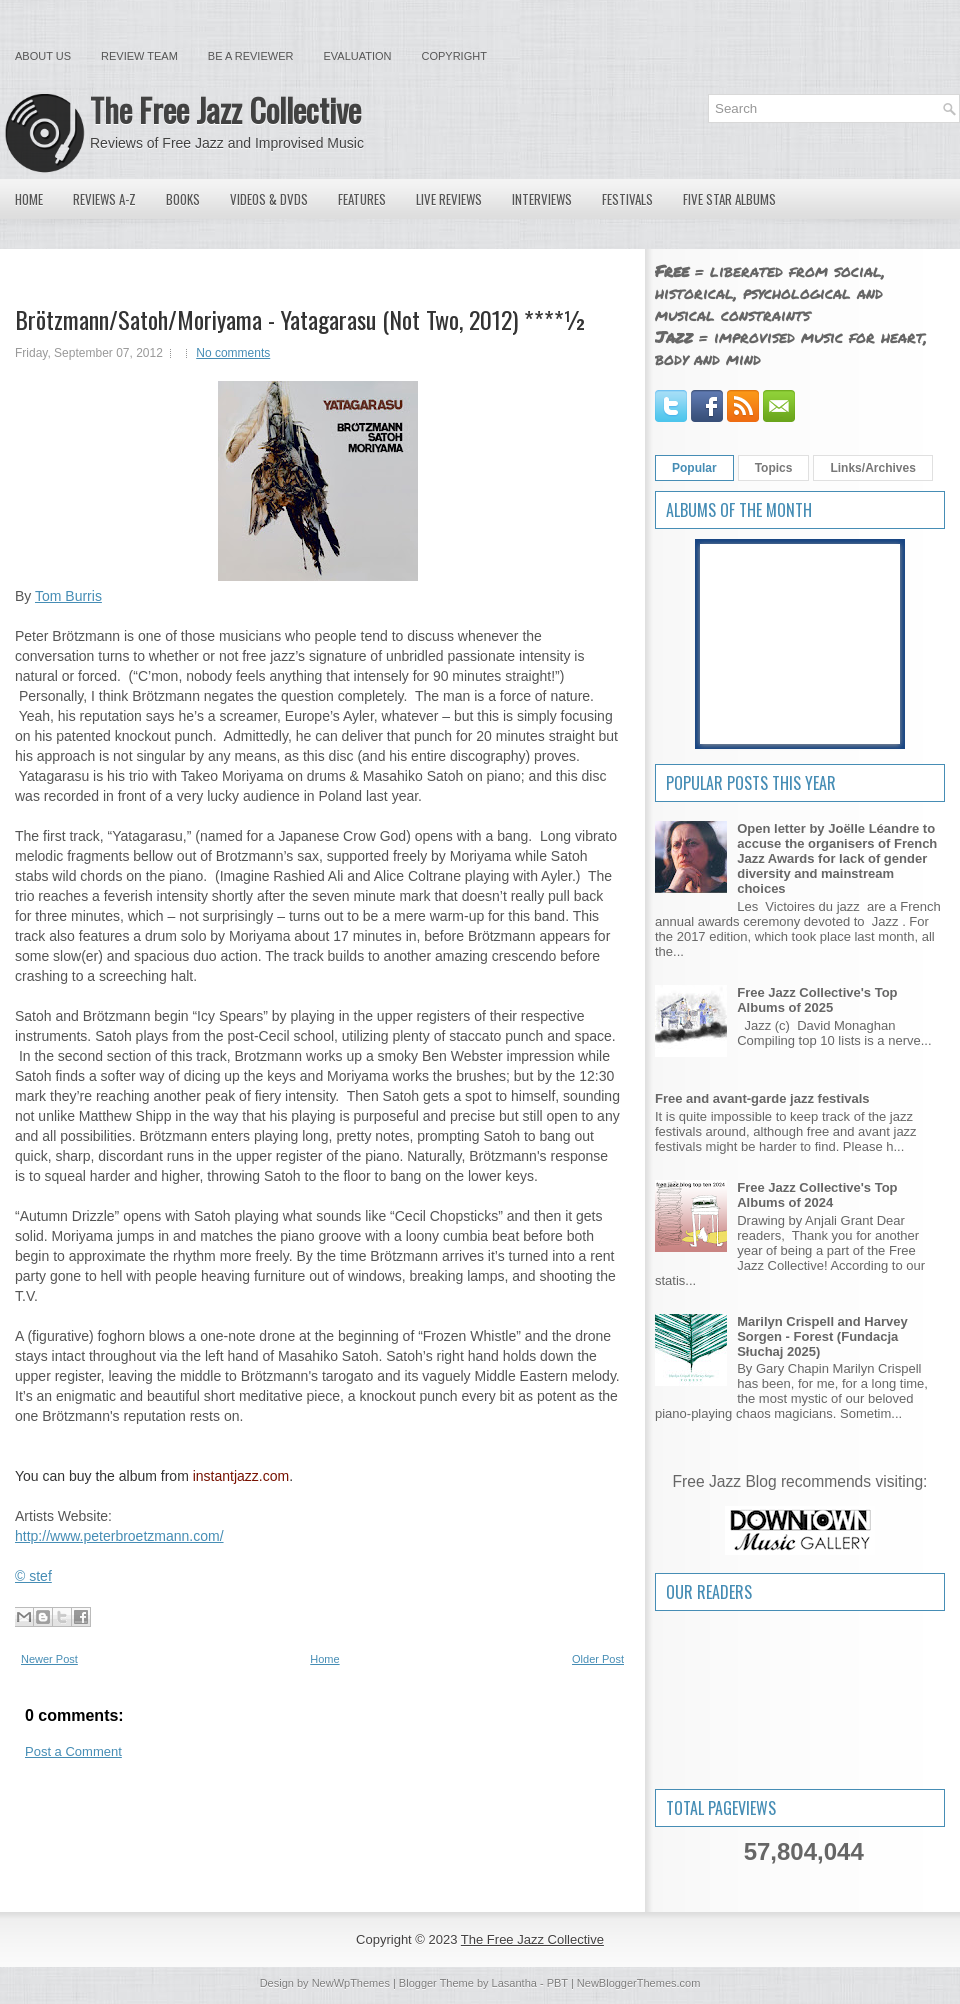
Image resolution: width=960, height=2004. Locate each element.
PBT (557, 1983)
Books (183, 199)
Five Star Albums (729, 199)
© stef (33, 1576)
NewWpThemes (351, 1983)
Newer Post (49, 1659)
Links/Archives (872, 468)
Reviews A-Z (104, 199)
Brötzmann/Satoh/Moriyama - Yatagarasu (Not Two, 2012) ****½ (301, 319)
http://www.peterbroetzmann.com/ (119, 1536)
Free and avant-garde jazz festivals (762, 1098)
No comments (233, 353)
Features (362, 199)
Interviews (542, 199)
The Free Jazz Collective (225, 109)
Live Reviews (449, 199)
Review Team (139, 56)
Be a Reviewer (251, 56)
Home (29, 199)
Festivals (627, 199)
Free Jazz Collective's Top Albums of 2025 (817, 1000)
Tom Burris (68, 596)
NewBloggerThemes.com (639, 1983)
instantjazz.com (241, 1476)
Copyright (454, 56)
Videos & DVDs (269, 199)
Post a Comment (73, 1751)
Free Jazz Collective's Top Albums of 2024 (817, 1195)
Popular (694, 468)
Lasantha (514, 1983)
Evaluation (357, 56)
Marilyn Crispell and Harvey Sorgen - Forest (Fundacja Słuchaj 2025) (822, 1336)
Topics (774, 468)
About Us (43, 56)
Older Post (598, 1659)
